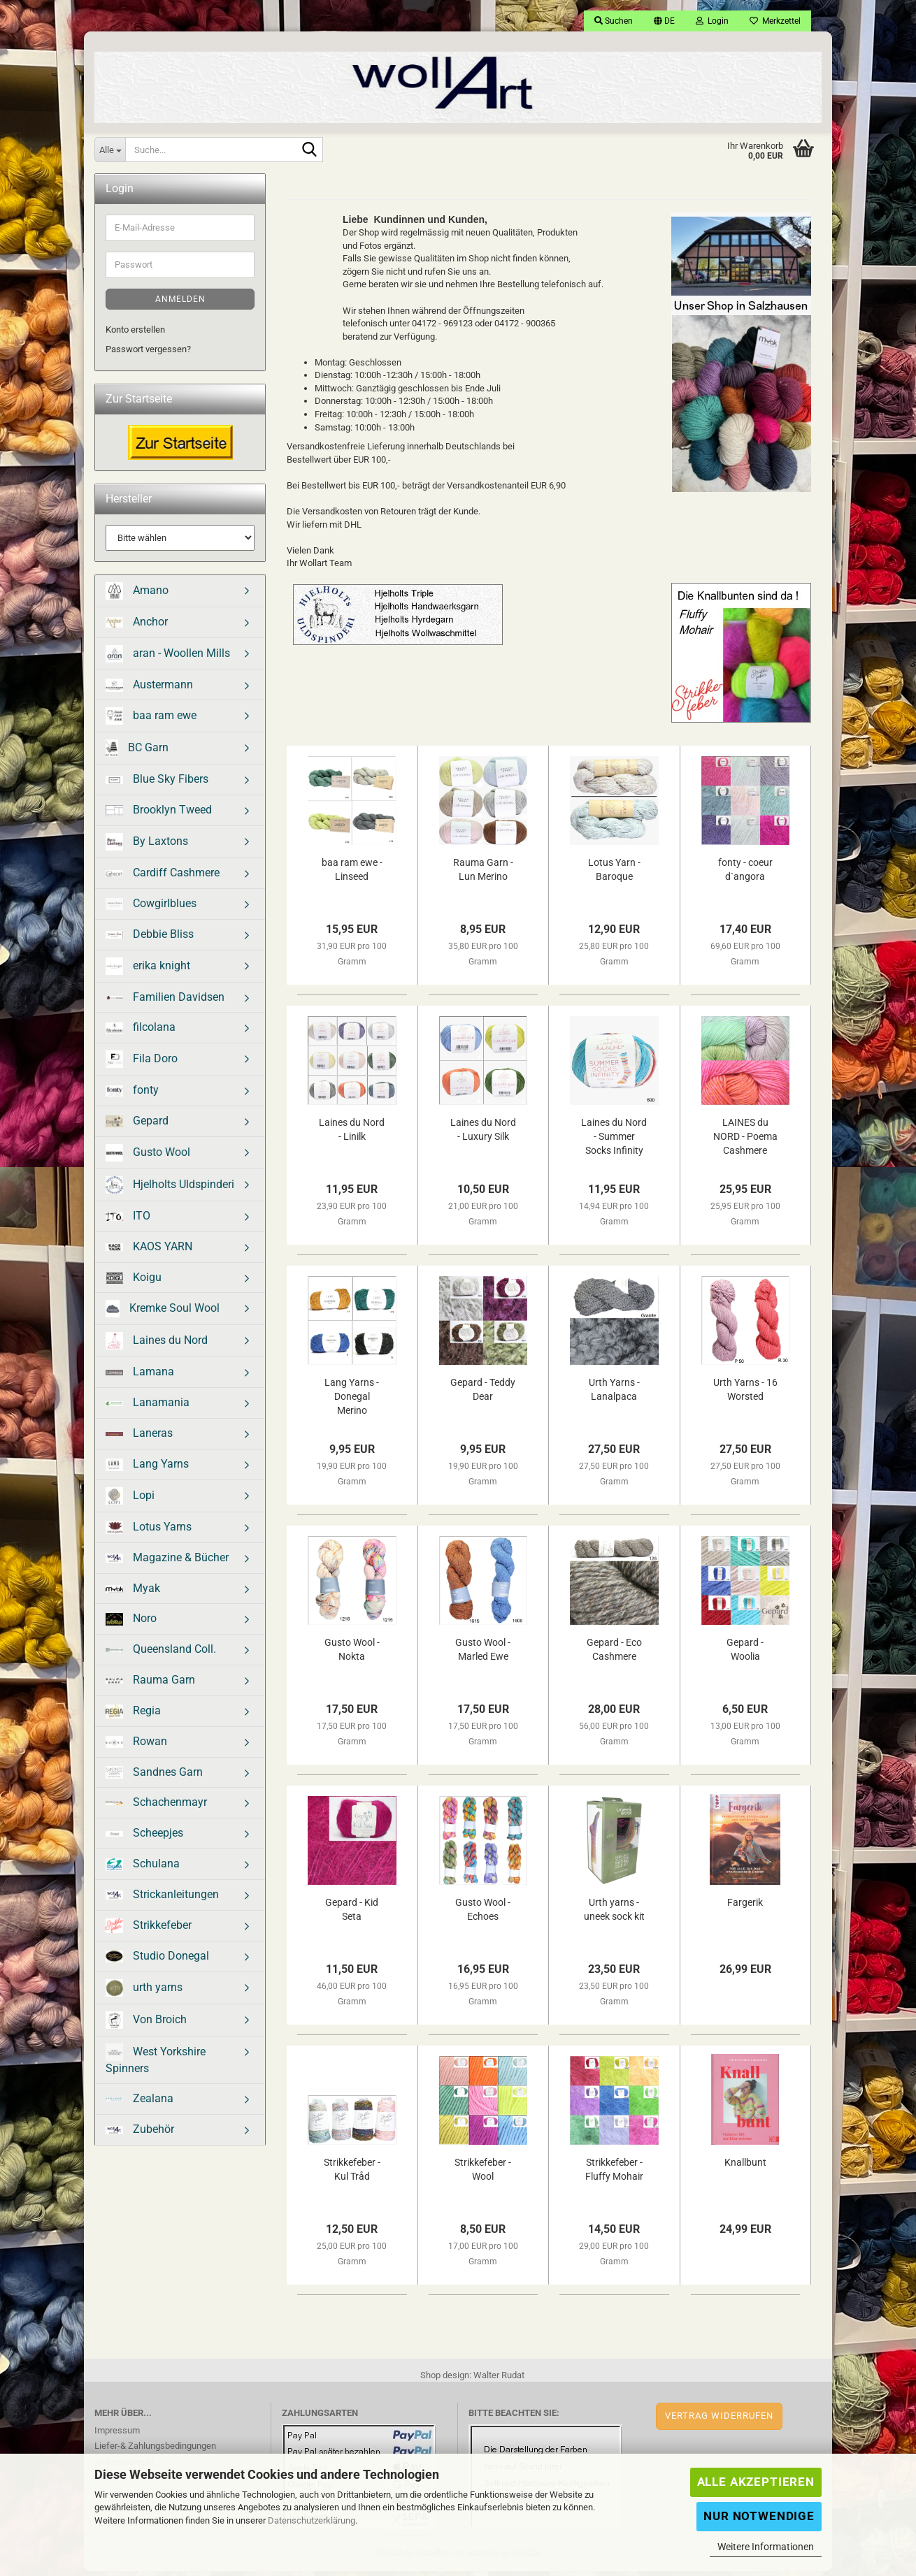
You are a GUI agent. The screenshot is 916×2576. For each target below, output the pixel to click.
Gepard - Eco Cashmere (614, 1654)
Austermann (149, 690)
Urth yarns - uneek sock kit (614, 1914)
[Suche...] (109, 149)
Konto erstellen (135, 334)
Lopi (130, 1501)
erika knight (148, 971)
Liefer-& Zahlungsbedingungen (155, 2450)
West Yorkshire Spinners (156, 2064)
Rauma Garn (150, 1684)
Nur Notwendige (759, 2516)
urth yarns (144, 1993)
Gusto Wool (148, 1157)
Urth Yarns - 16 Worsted (745, 1394)
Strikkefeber (149, 1930)
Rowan (136, 1746)
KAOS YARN (149, 1251)
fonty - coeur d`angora (745, 874)
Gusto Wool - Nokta (352, 1654)
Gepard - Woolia (745, 1654)
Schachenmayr (156, 1807)
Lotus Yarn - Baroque (614, 874)
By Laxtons (147, 846)
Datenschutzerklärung (311, 2520)
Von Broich (146, 2025)
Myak (133, 1593)
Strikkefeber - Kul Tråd (352, 2174)
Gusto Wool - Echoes (482, 1914)
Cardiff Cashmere (163, 877)
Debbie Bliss (150, 939)
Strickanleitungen (162, 1899)
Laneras (139, 1438)
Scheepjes (144, 1837)
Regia (133, 1716)
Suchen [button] (613, 21)
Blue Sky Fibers (157, 783)
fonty (132, 1094)
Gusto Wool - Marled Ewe (482, 1654)
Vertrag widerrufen (719, 2420)
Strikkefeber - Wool (483, 2174)
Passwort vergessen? (148, 354)
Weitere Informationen (765, 2546)
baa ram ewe (151, 721)
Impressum (117, 2435)
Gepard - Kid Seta (351, 1914)
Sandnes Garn (154, 1777)
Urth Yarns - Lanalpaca (614, 1394)
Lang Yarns (147, 1469)
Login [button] (712, 21)
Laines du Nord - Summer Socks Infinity (614, 1141)
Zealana (139, 2103)
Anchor (137, 626)
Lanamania (147, 1407)
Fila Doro (142, 1064)
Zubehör (140, 2134)
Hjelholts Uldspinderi (170, 1190)
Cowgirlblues (151, 908)
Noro (131, 1623)
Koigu (134, 1282)
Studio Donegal (157, 1960)
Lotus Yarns (149, 1532)
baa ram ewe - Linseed (352, 874)
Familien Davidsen (165, 1001)
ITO (128, 1220)
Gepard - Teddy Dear (482, 1394)
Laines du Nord (157, 1345)
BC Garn (137, 753)
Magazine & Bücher (167, 1562)
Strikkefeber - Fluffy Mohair (614, 2174)
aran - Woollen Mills (168, 658)
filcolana (141, 1032)
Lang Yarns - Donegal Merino (351, 1401)
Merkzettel (775, 21)
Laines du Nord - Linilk (352, 1134)
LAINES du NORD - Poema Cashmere (745, 1141)
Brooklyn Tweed (159, 814)
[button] (664, 20)
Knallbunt (745, 2167)
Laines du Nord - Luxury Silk (483, 1134)
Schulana (143, 1869)
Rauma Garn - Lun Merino (483, 874)
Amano (137, 596)
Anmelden (180, 304)
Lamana (140, 1376)
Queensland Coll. (161, 1653)
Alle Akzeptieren (756, 2482)
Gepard (137, 1125)
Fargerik (745, 1907)
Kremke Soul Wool (163, 1313)
